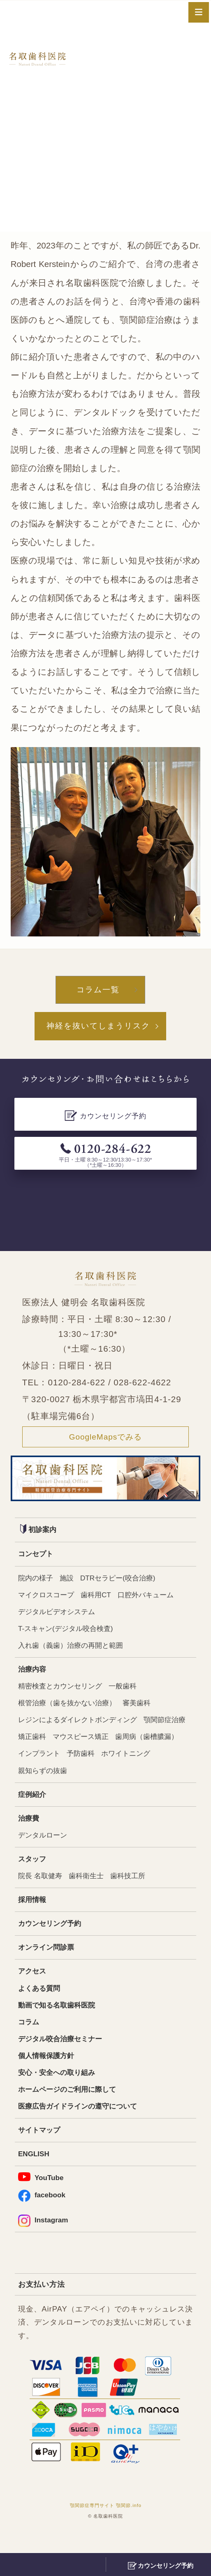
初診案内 (39, 1532)
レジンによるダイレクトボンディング (81, 1728)
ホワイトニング (44, 1780)
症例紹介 (33, 1805)
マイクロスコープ (47, 1598)
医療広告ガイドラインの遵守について (81, 2125)
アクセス (33, 1986)
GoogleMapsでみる (105, 1439)
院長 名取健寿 (41, 1888)
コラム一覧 (98, 990)
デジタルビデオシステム (59, 1616)
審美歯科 (143, 1710)
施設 (69, 1581)
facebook (43, 2217)
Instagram (44, 2243)
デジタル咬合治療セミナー (62, 2056)
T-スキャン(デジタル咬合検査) (68, 1633)
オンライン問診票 (47, 1961)
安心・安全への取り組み (59, 2090)
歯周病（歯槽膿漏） (51, 1763)
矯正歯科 (84, 1745)
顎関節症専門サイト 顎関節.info (105, 2527)
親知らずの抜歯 (102, 1780)
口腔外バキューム (152, 1598)
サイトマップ (40, 2150)
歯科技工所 (133, 1888)
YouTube (42, 2198)
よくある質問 (40, 2003)
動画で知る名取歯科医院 (59, 2021)
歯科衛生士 (89, 1888)
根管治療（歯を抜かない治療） (70, 1710)
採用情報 (33, 1913)
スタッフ (33, 1871)
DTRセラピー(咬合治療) (123, 1581)
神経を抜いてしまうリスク (98, 1027)
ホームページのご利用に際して (70, 2108)
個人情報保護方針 (47, 2073)
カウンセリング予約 (51, 1937)
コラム (29, 2038)
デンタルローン (44, 1846)
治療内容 (33, 1675)
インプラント (113, 1763)
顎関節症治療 (40, 1745)
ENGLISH (35, 2174)
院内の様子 (36, 1581)
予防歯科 (157, 1763)
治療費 (29, 1829)
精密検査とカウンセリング (62, 1693)
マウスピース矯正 (135, 1745)
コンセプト (36, 1556)
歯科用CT (100, 1598)
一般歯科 (128, 1693)
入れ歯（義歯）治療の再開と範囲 (73, 1651)
